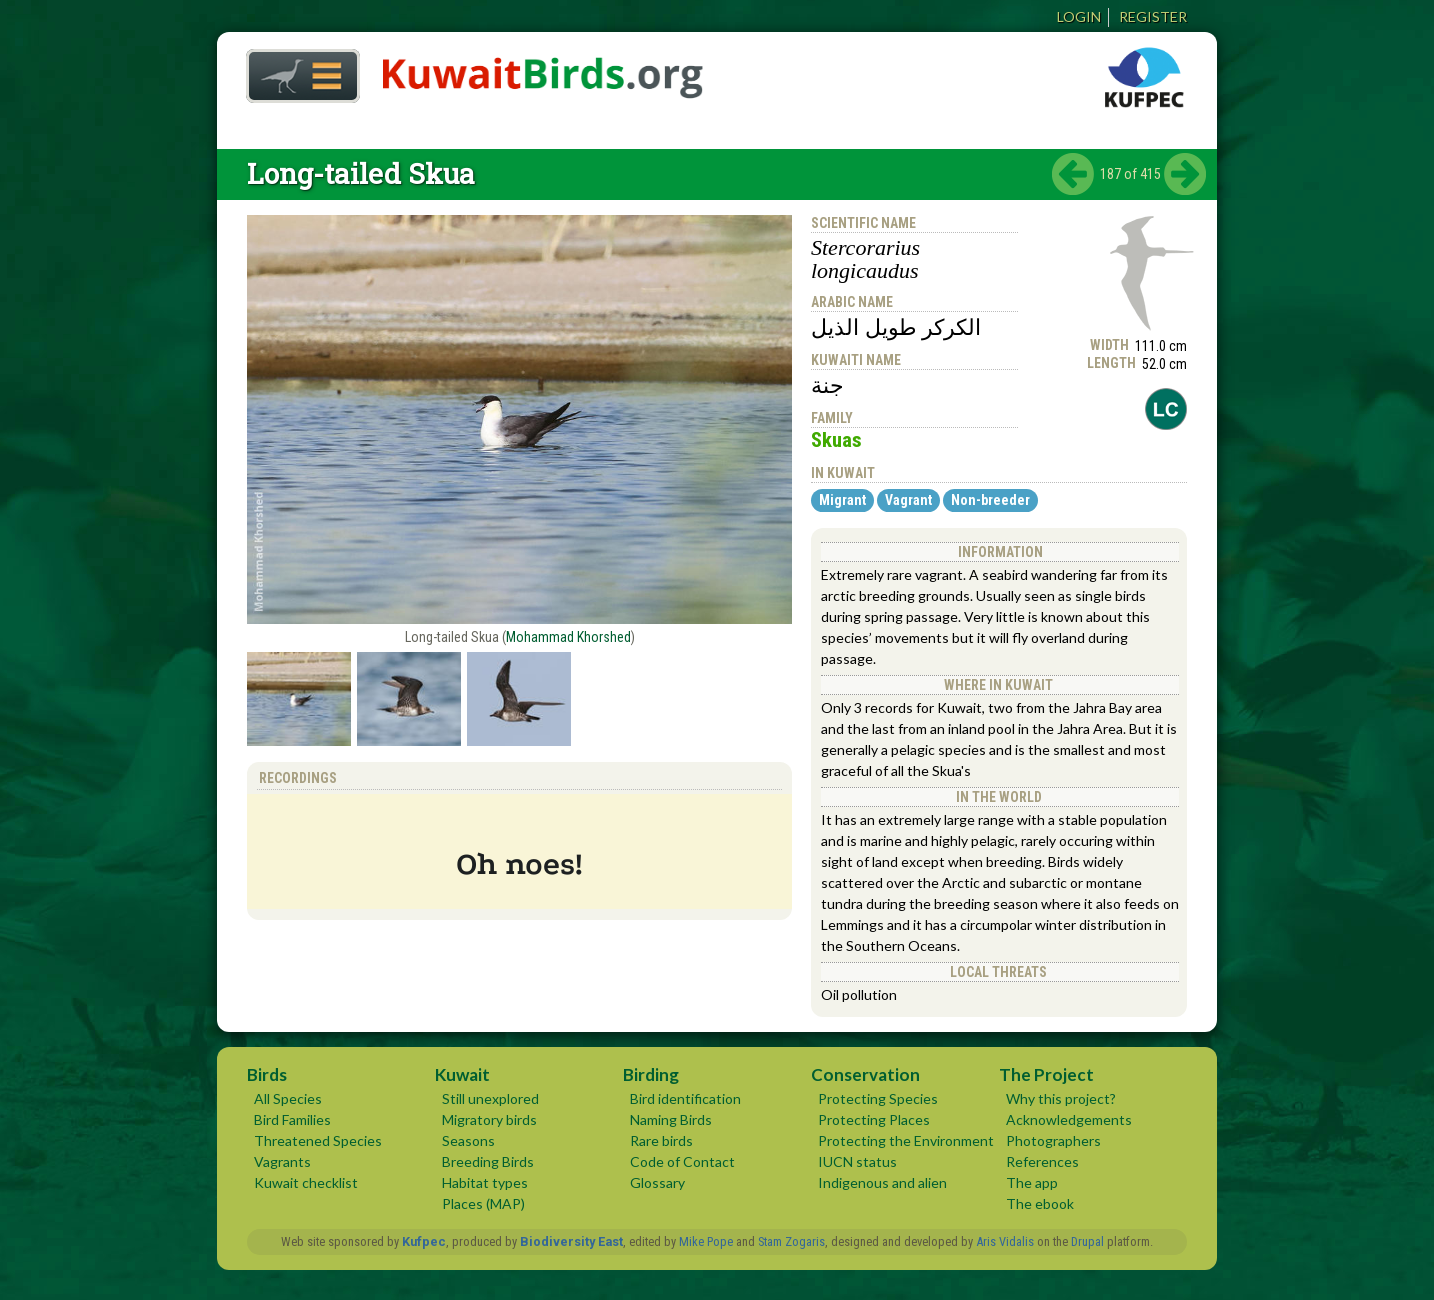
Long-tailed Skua (361, 173)
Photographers (1053, 1140)
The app (1032, 1182)
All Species (288, 1098)
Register (1153, 16)
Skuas (836, 440)
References (1042, 1161)
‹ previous (1073, 174)
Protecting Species (878, 1098)
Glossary (657, 1182)
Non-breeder (990, 500)
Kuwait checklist (306, 1182)
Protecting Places (874, 1119)
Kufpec (424, 1241)
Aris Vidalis (1005, 1241)
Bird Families (292, 1119)
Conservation (865, 1074)
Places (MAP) (483, 1203)
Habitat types (485, 1182)
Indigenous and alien (882, 1182)
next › (1185, 174)
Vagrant (908, 500)
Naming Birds (671, 1119)
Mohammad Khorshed (568, 637)
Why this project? (1061, 1098)
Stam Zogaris (791, 1241)
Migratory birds (489, 1119)
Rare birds (661, 1140)
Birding (651, 1074)
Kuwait (462, 1074)
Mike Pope (706, 1241)
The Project (1046, 1074)
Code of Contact (682, 1161)
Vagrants (282, 1161)
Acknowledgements (1069, 1119)
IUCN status (857, 1161)
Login (1079, 16)
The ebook (1040, 1203)
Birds (267, 1074)
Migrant (842, 500)
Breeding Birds (488, 1161)
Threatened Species (318, 1140)
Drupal (1087, 1241)
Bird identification (685, 1098)
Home (296, 70)
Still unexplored (490, 1098)
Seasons (468, 1140)
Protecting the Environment (906, 1140)
